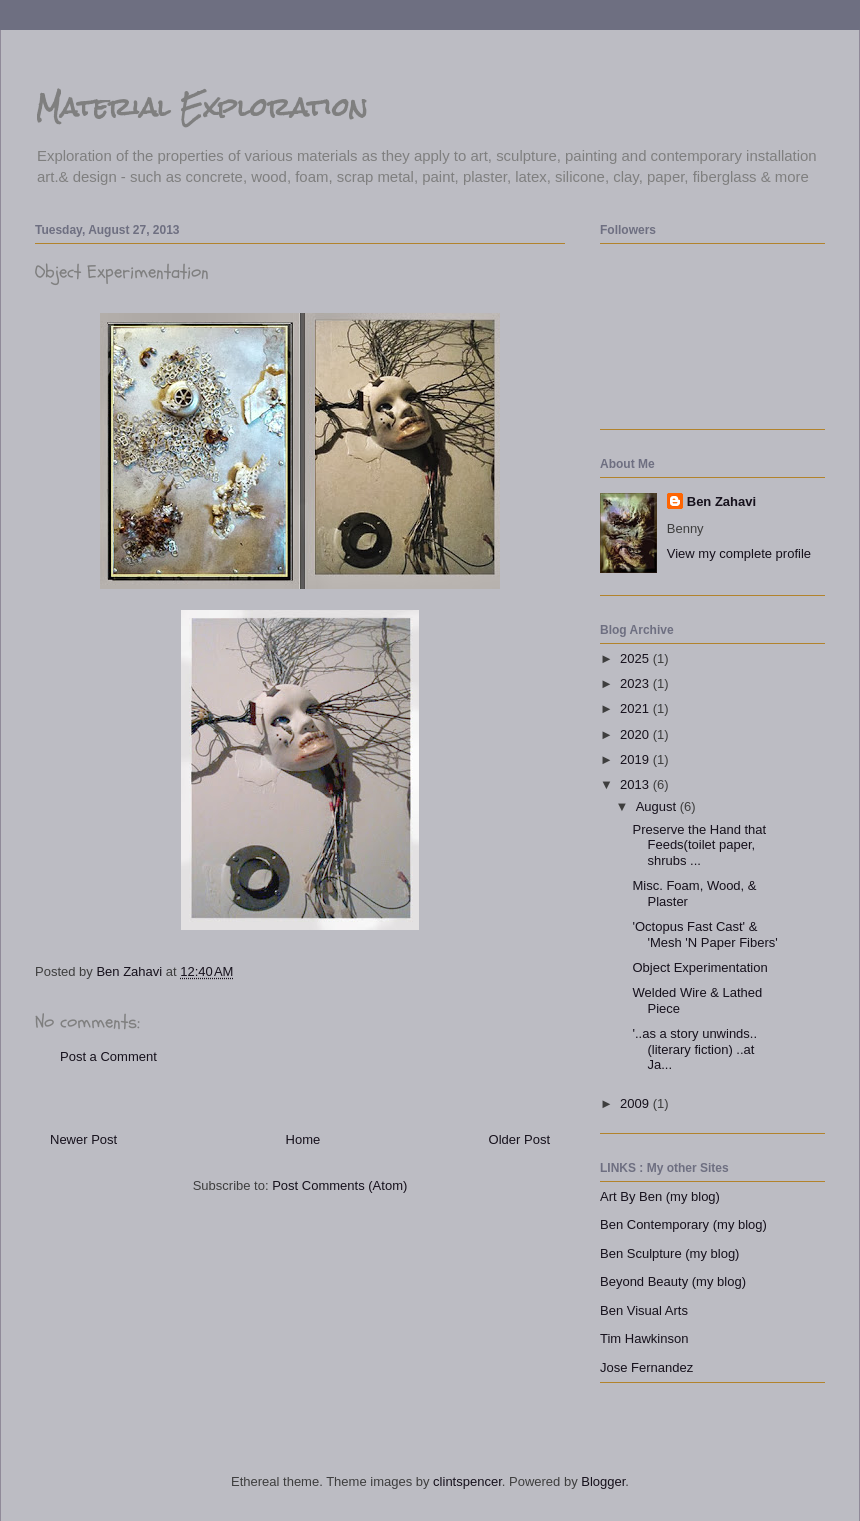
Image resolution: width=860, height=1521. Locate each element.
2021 (636, 708)
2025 (636, 658)
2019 (636, 759)
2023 (636, 683)
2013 (636, 784)
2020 (636, 734)
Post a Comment (108, 1056)
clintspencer (467, 1481)
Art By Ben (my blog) (660, 1196)
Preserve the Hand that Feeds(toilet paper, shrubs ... (699, 845)
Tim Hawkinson (644, 1338)
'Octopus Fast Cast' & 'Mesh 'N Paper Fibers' (704, 934)
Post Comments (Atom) (339, 1185)
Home (303, 1139)
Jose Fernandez (646, 1367)
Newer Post (83, 1139)
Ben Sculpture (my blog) (669, 1253)
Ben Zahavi (721, 501)
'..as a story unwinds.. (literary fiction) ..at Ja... (694, 1049)
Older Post (519, 1139)
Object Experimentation (699, 967)
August (658, 806)
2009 (636, 1103)
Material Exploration (201, 107)
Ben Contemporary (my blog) (683, 1224)
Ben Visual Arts (644, 1310)
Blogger (603, 1481)
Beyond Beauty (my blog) (673, 1281)
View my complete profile (739, 553)
